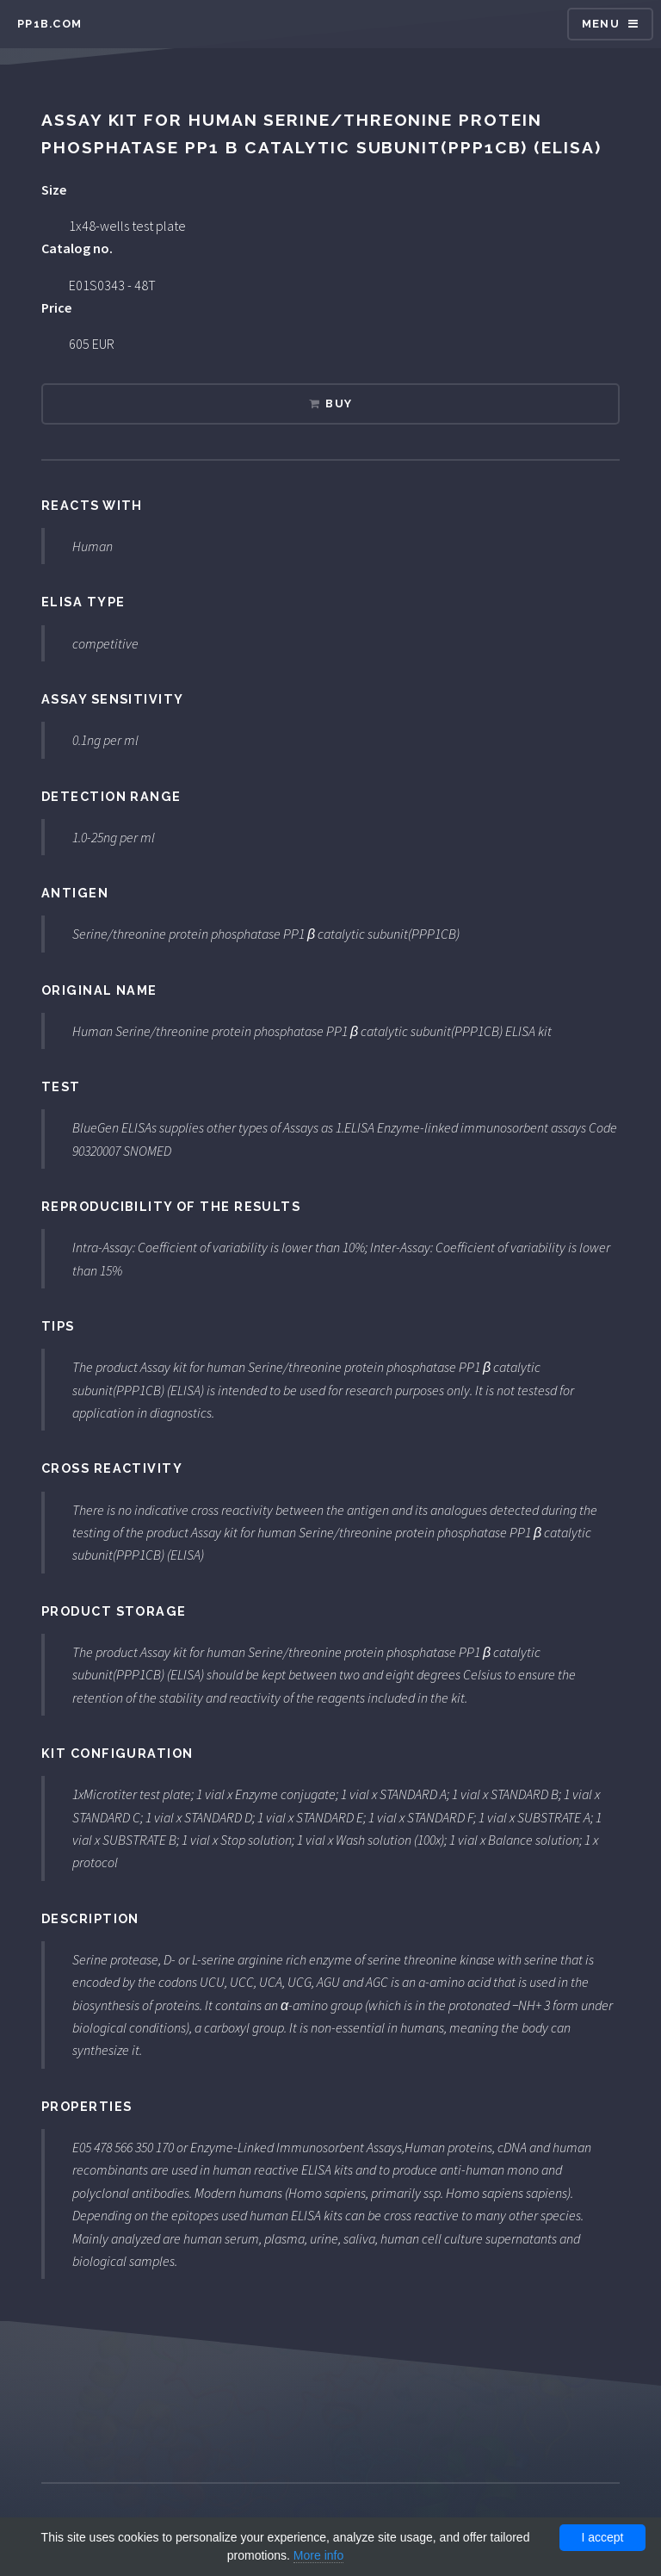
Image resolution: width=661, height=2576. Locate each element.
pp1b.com (49, 23)
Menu (601, 23)
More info (318, 2555)
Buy (338, 403)
